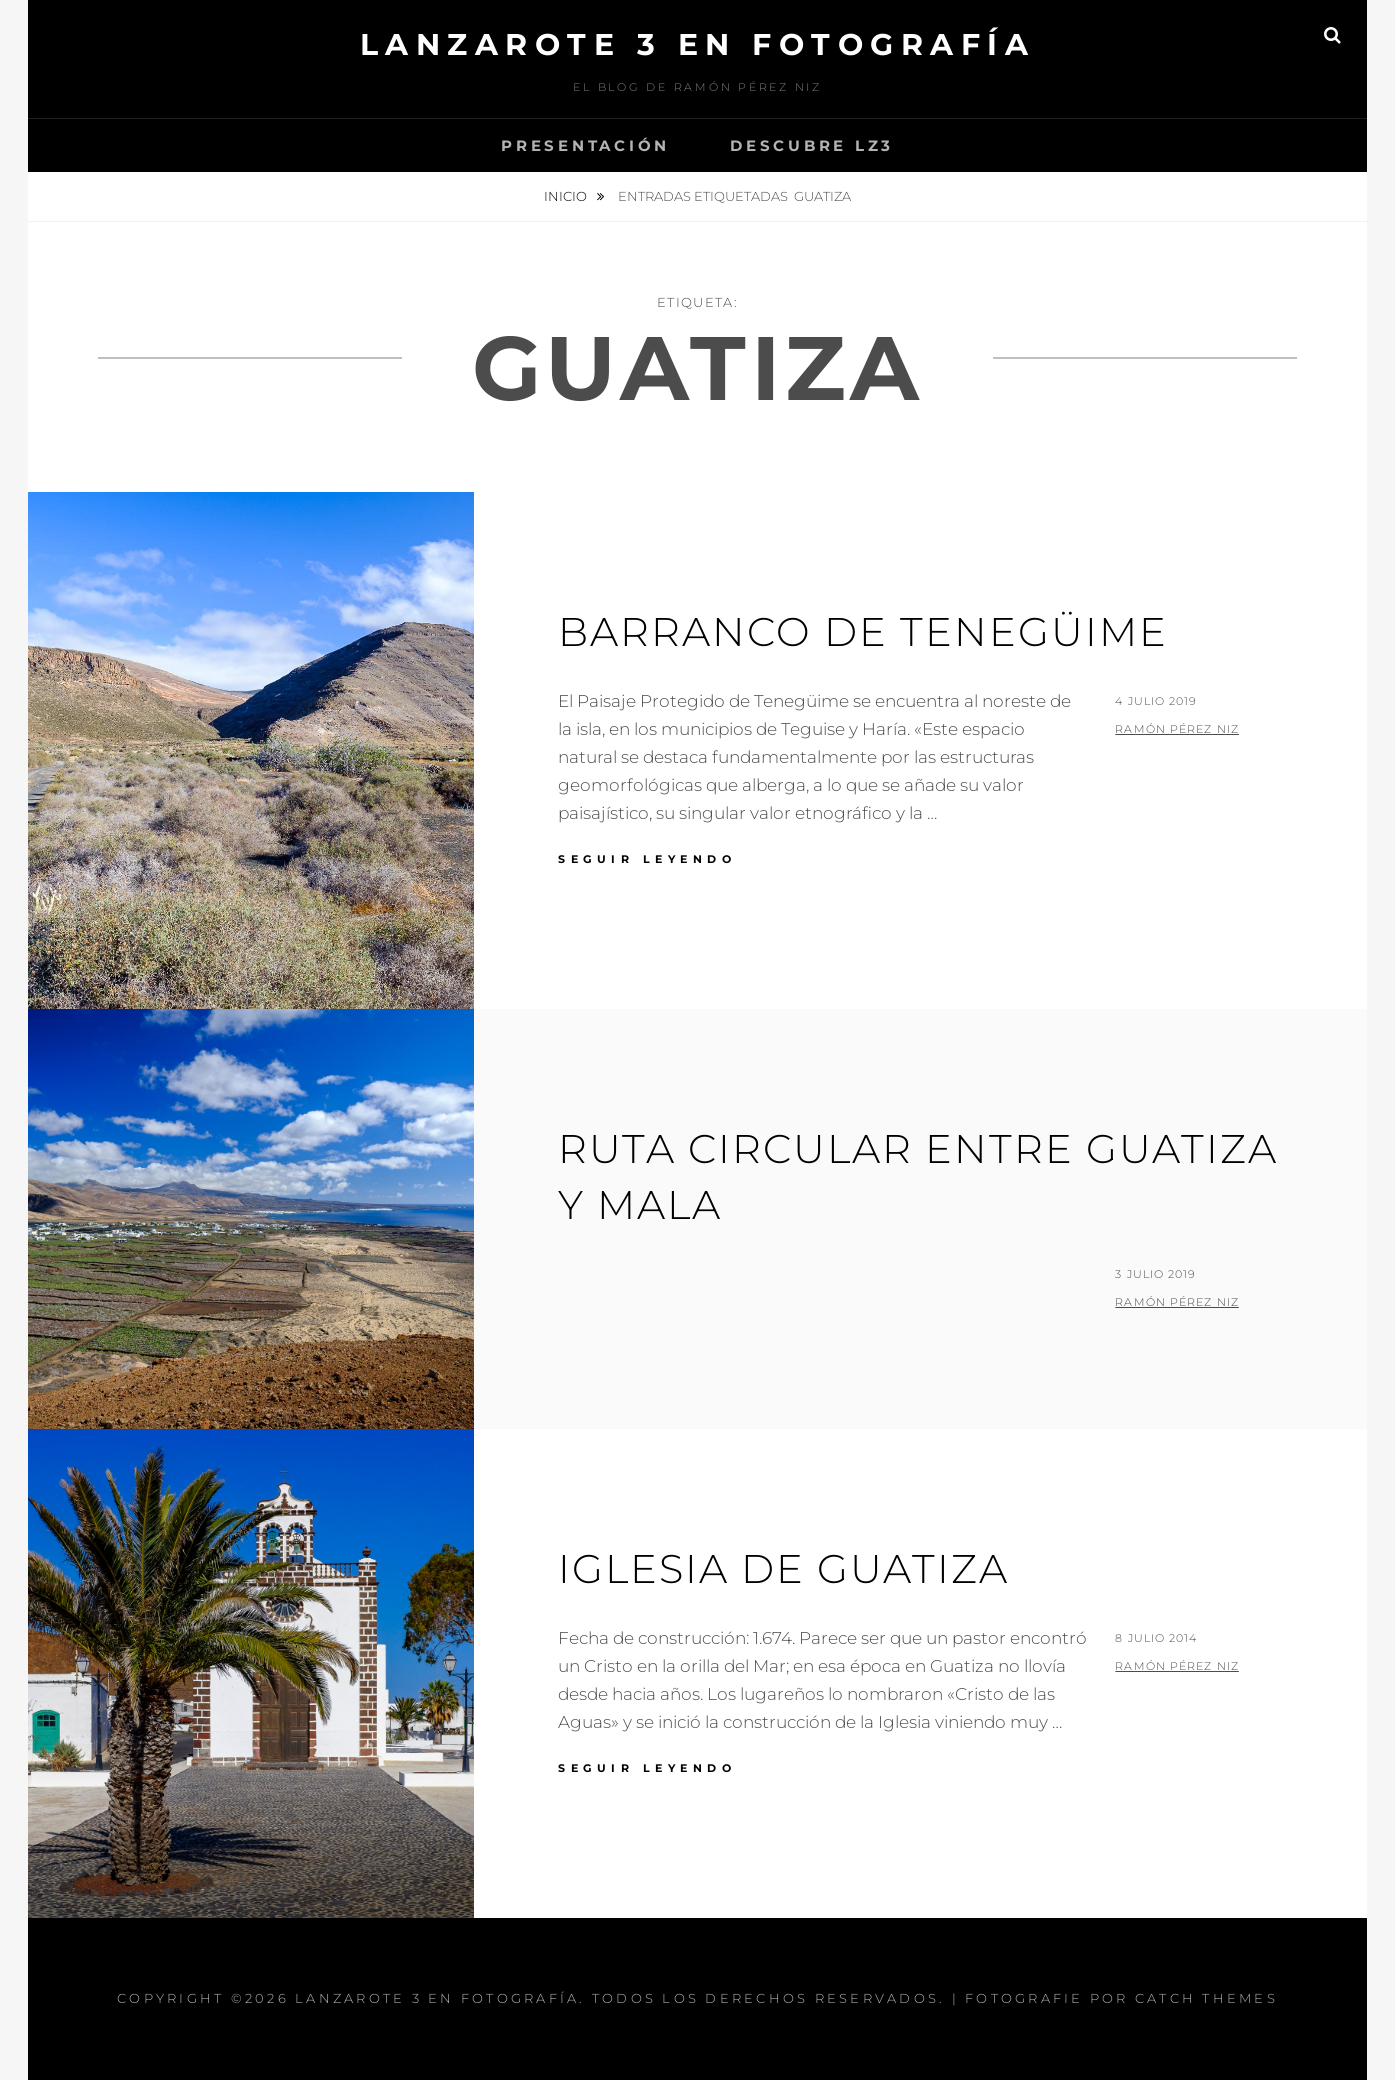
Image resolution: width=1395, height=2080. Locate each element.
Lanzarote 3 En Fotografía (698, 44)
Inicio (567, 196)
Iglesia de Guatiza (783, 1568)
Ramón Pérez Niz (1177, 729)
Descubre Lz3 (812, 145)
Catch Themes (1206, 1998)
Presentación (585, 145)
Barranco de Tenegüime (863, 631)
